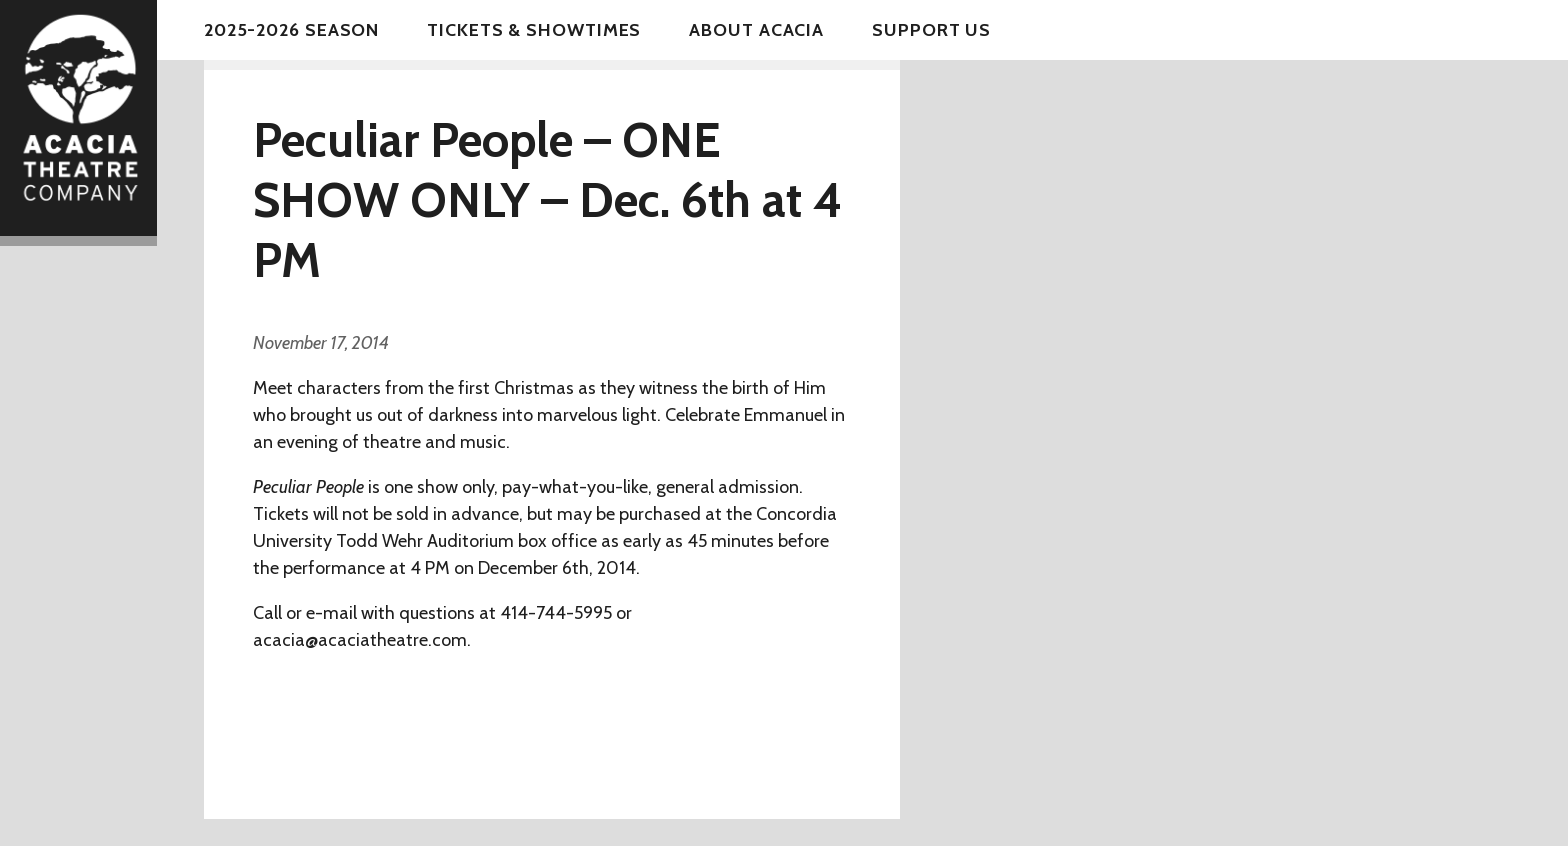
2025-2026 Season (291, 30)
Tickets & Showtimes (534, 30)
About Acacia (756, 30)
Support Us (931, 30)
